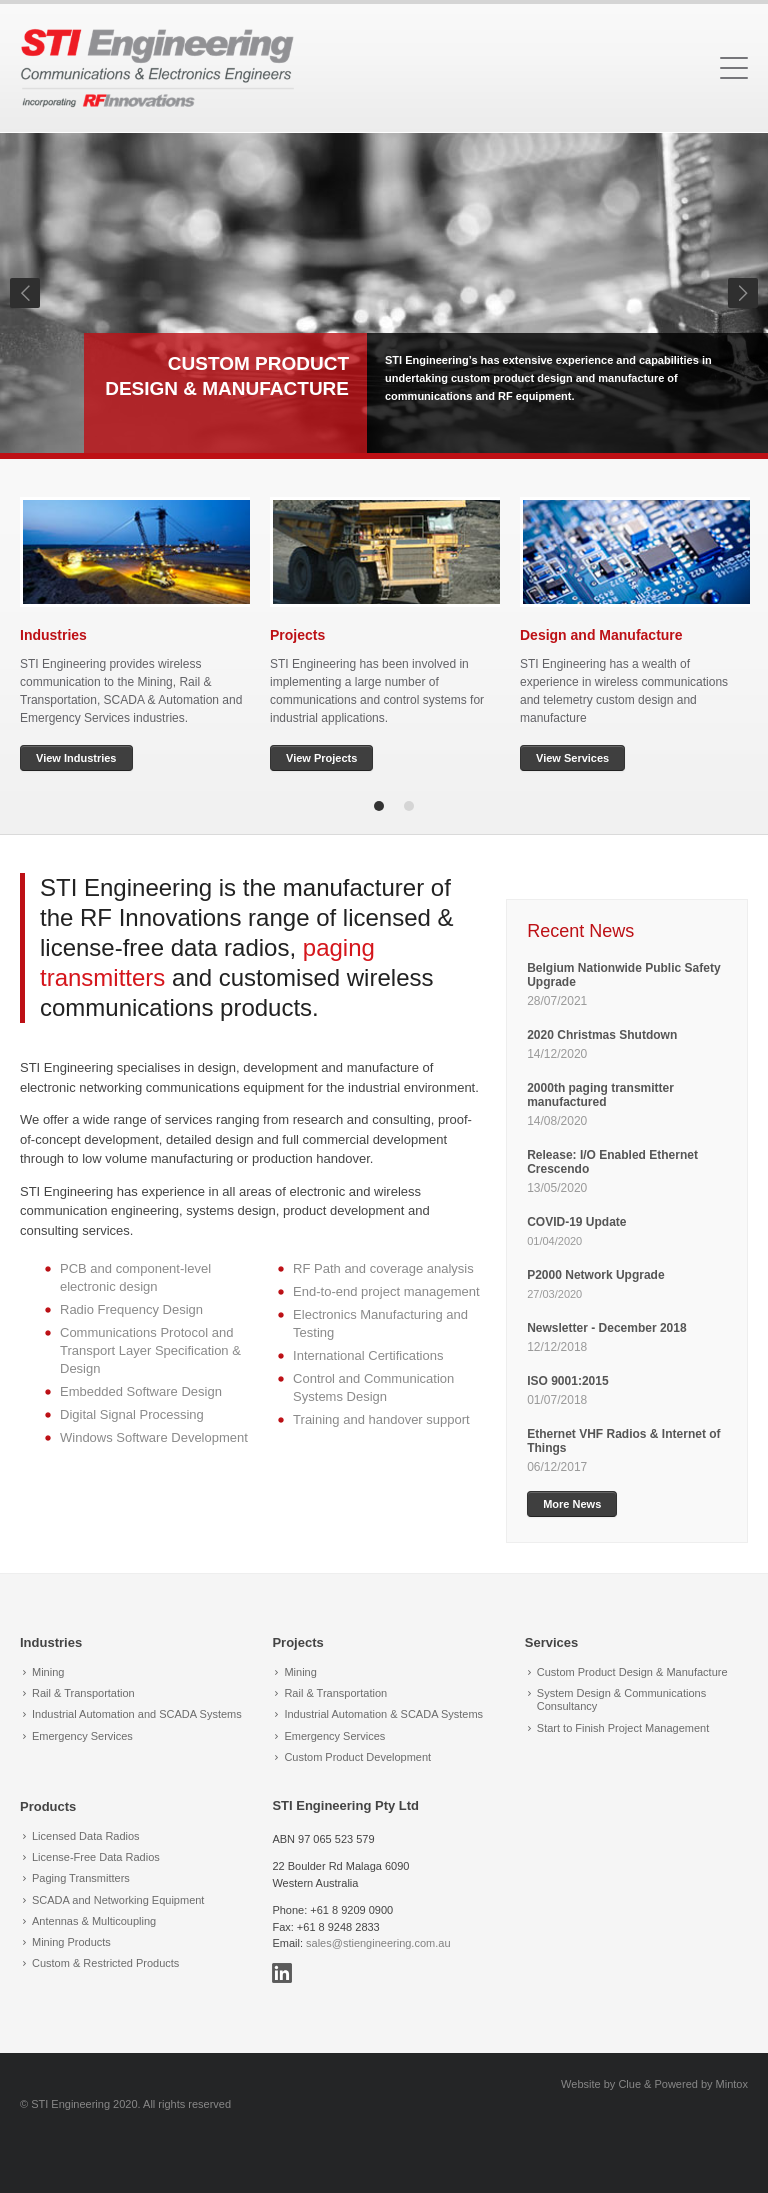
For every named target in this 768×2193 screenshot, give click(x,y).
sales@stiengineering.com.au (378, 1943)
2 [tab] (409, 806)
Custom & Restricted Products (105, 1963)
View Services (572, 758)
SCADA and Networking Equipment (118, 1900)
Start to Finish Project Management (623, 1728)
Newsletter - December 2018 (606, 1328)
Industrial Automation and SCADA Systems (137, 1714)
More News (572, 1504)
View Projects (321, 758)
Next (743, 293)
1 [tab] (379, 806)
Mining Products (71, 1942)
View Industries (76, 758)
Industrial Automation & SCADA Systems (383, 1714)
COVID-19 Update (576, 1222)
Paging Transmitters (81, 1878)
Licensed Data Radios (86, 1836)
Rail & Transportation (83, 1693)
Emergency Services (82, 1736)
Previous (25, 293)
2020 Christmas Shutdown (603, 1035)
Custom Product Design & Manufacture (632, 1672)
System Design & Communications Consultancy (621, 1699)
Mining (48, 1672)
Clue (629, 2084)
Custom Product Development (357, 1757)
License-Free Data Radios (96, 1857)
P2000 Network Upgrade (595, 1275)
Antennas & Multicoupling (94, 1921)
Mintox (732, 2084)
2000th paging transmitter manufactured (600, 1095)
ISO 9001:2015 (567, 1381)
